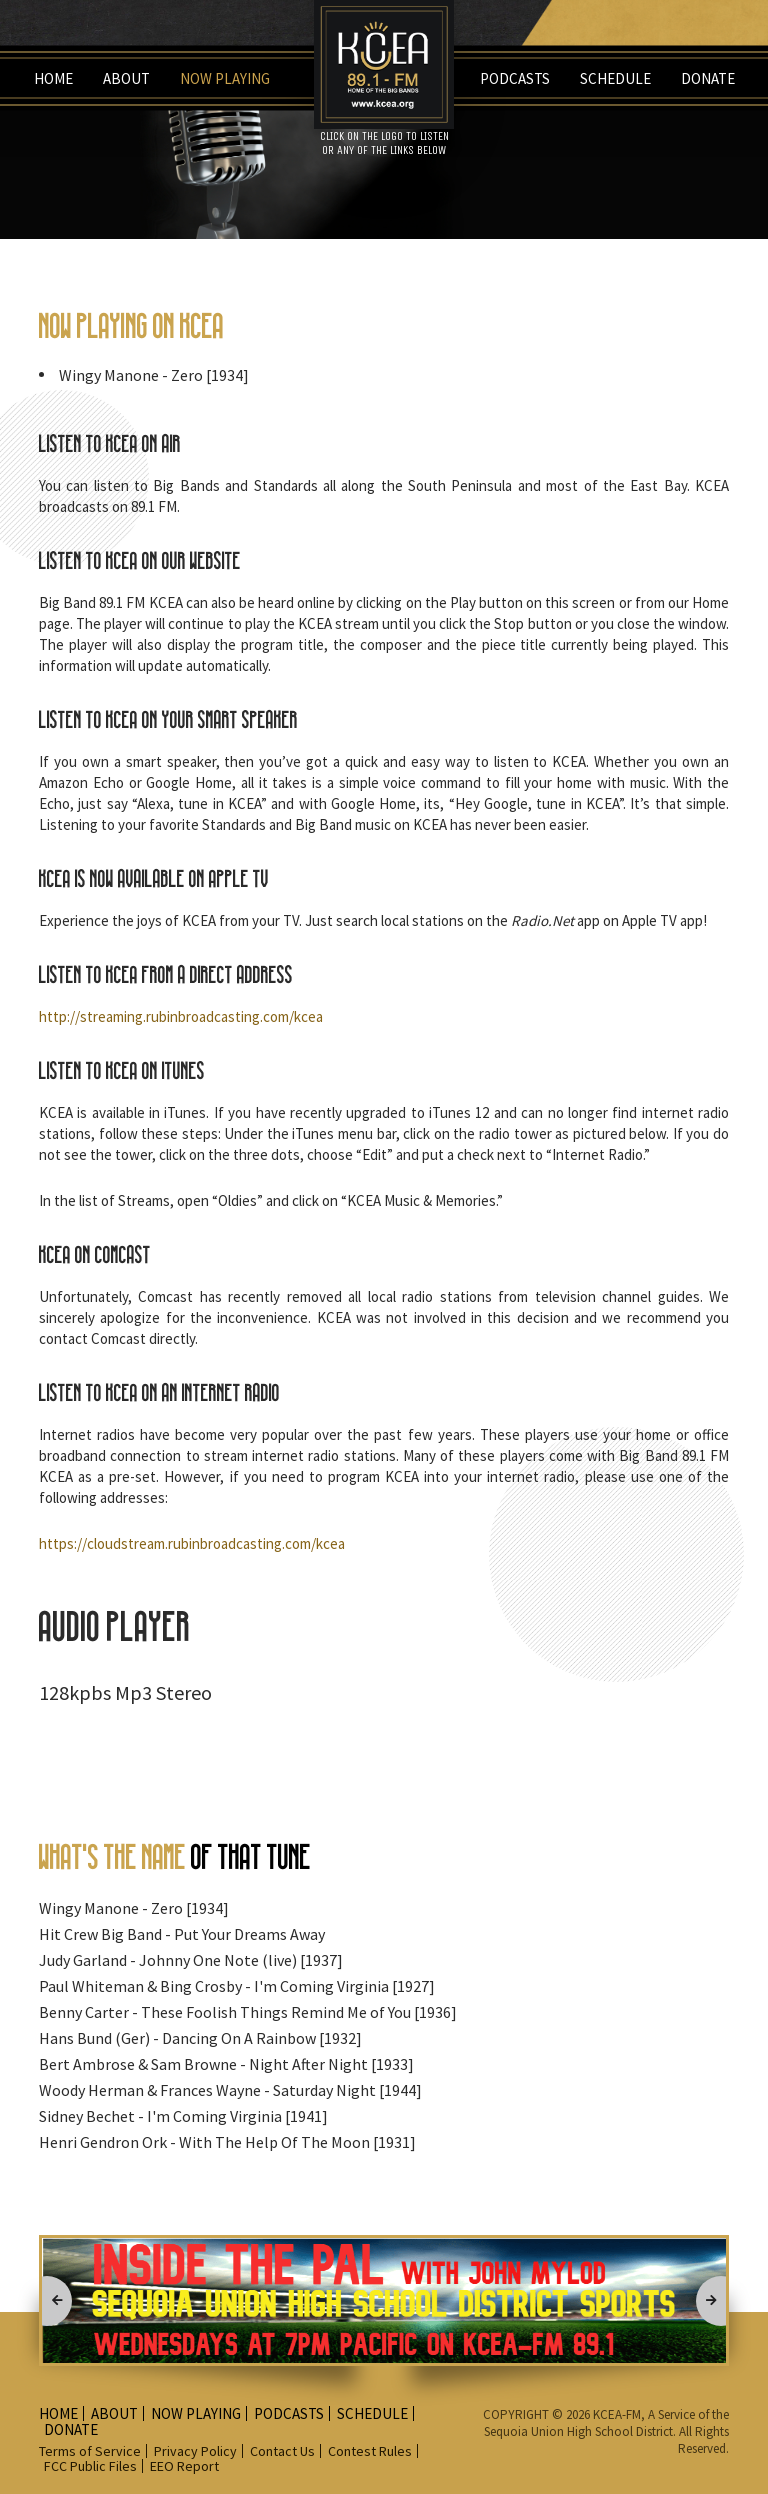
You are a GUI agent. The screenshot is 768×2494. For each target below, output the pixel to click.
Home (53, 78)
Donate (708, 78)
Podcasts (515, 78)
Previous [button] (47, 2301)
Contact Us (282, 2451)
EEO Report (184, 2466)
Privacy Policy (195, 2451)
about (126, 78)
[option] (384, 2300)
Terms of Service (90, 2451)
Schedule (615, 78)
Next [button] (721, 2301)
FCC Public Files (90, 2466)
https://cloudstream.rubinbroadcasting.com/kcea (192, 1543)
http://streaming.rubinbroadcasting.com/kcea (181, 1016)
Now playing (225, 78)
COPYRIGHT (517, 2414)
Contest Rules (370, 2451)
